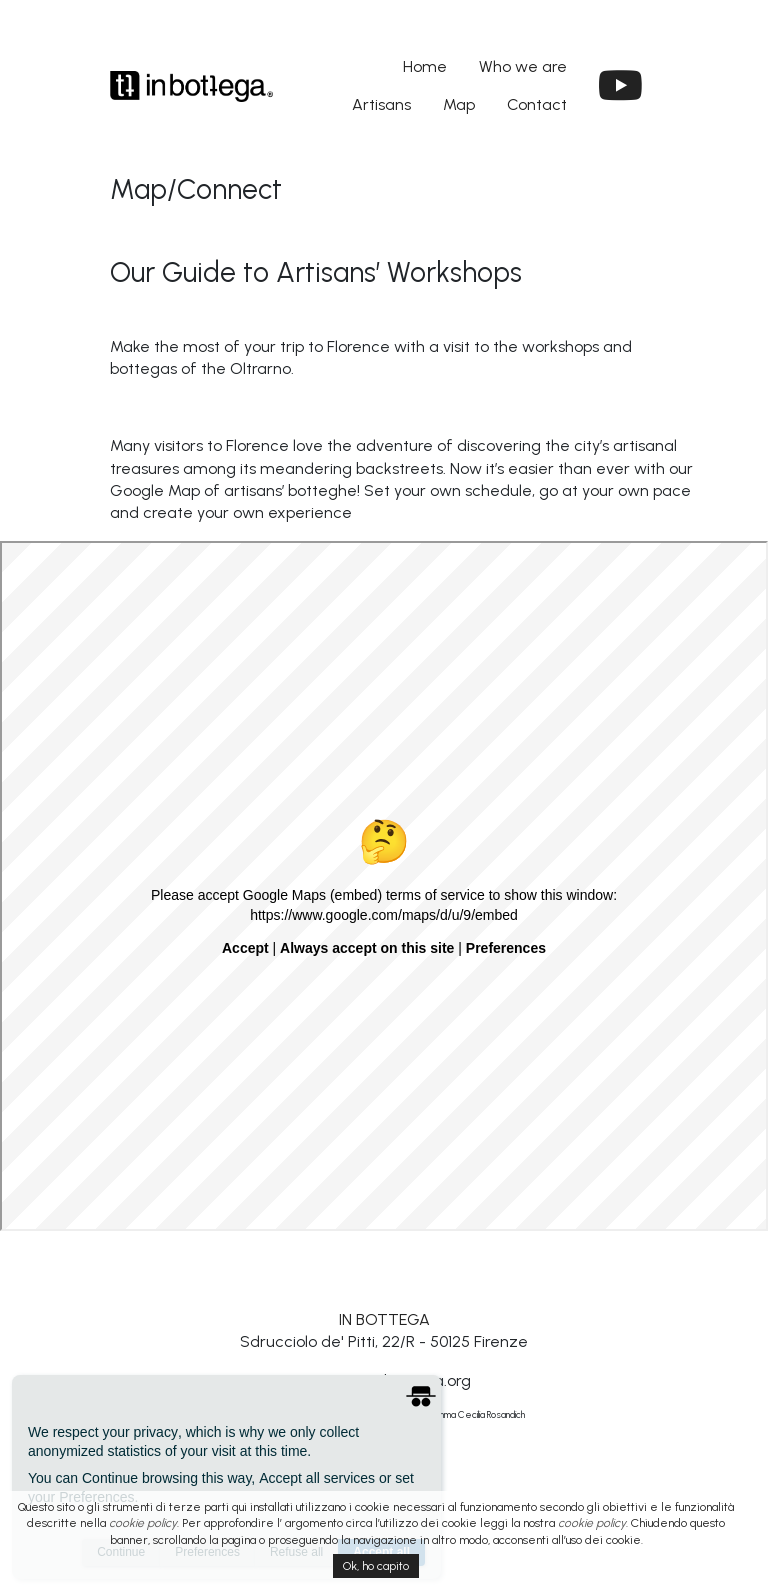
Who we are (523, 66)
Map (459, 104)
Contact (537, 104)
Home (425, 66)
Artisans (381, 104)
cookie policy (143, 1523)
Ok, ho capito (376, 1566)
